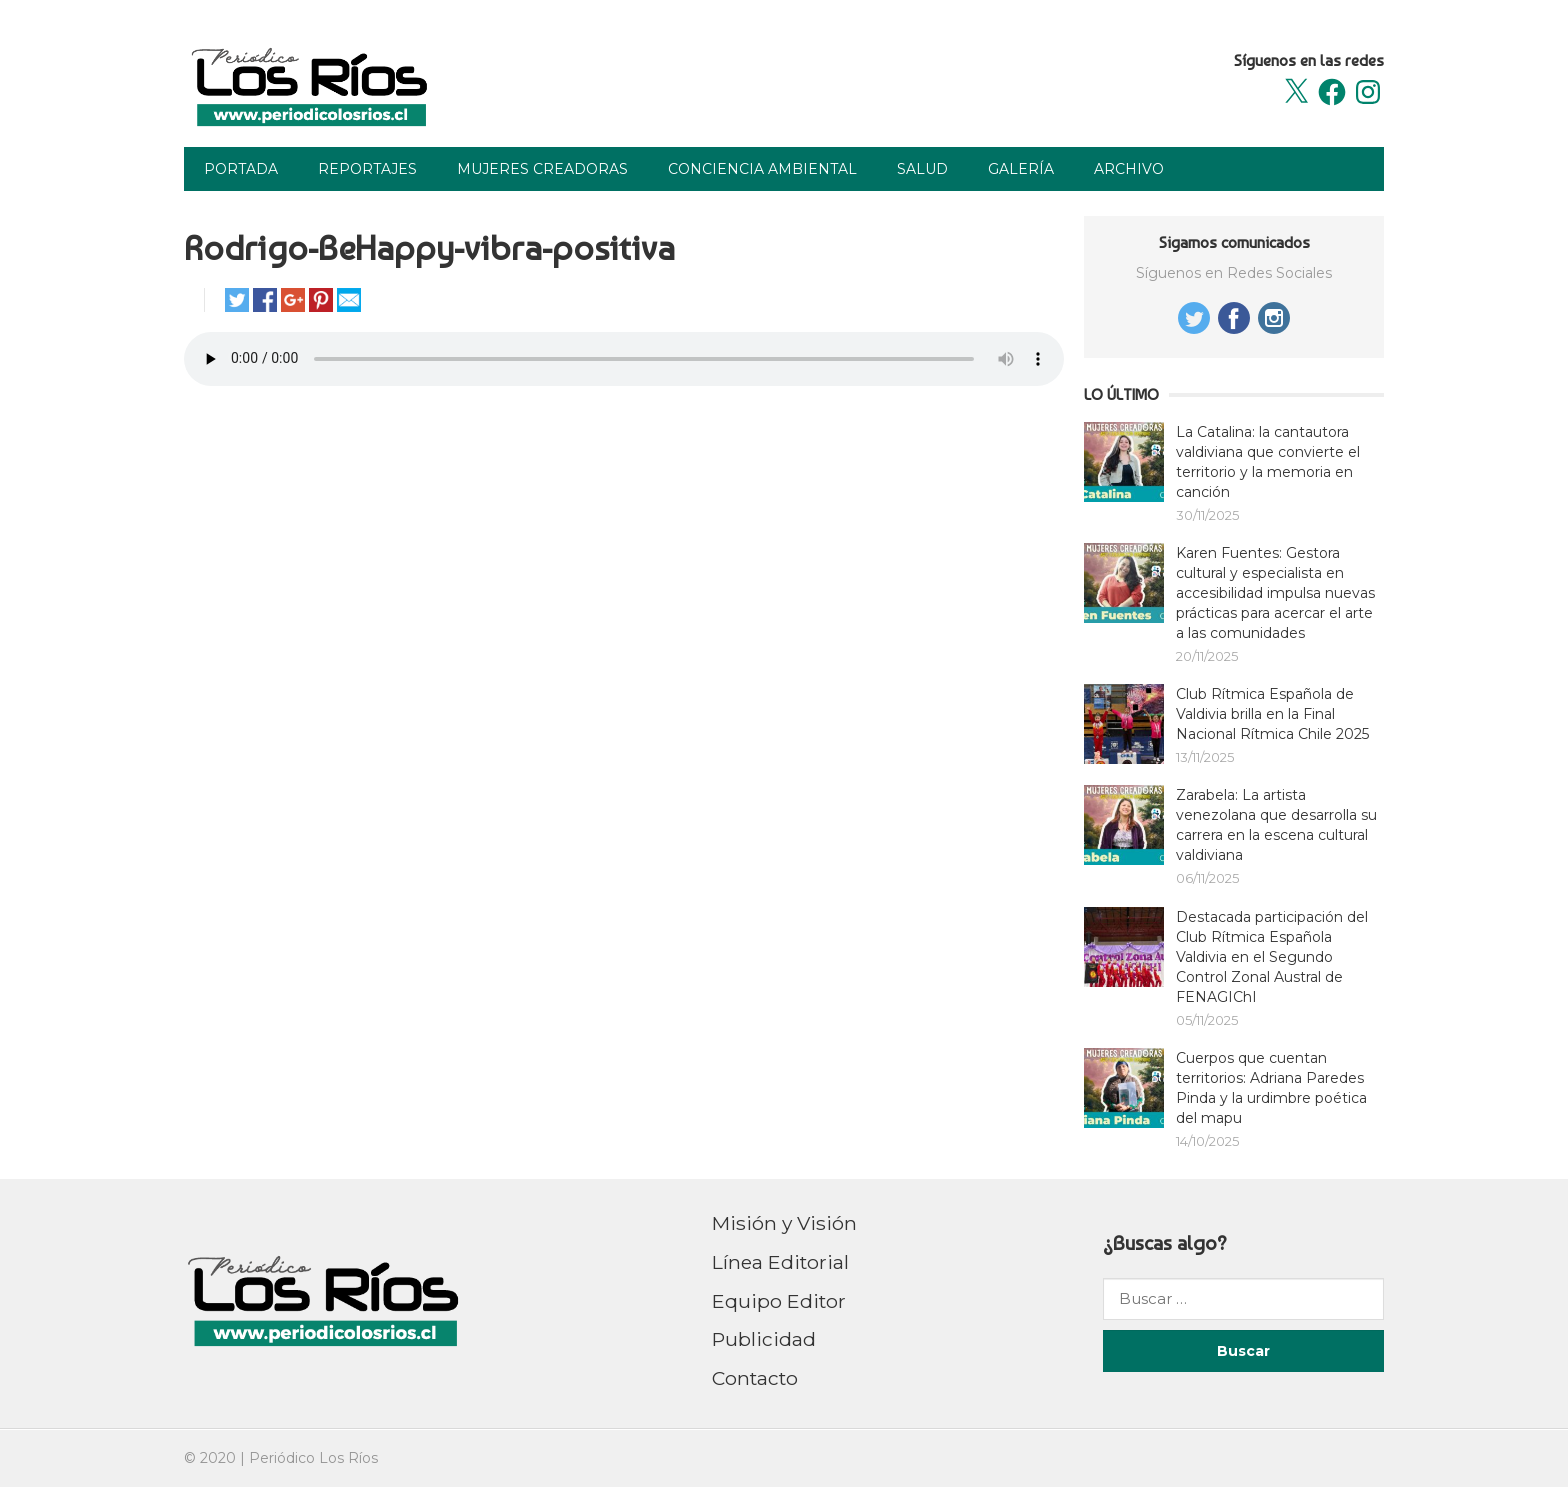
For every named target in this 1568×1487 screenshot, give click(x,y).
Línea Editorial (780, 1262)
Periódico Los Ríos (313, 1458)
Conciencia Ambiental (762, 169)
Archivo (1129, 169)
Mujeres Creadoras (542, 169)
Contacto (755, 1378)
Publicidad (764, 1339)
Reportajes (367, 169)
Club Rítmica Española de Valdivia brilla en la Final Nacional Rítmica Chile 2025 (1272, 714)
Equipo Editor (779, 1301)
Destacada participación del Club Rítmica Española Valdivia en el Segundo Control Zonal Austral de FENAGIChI (1272, 957)
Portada (241, 169)
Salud (922, 169)
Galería (1021, 169)
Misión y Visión (784, 1223)
